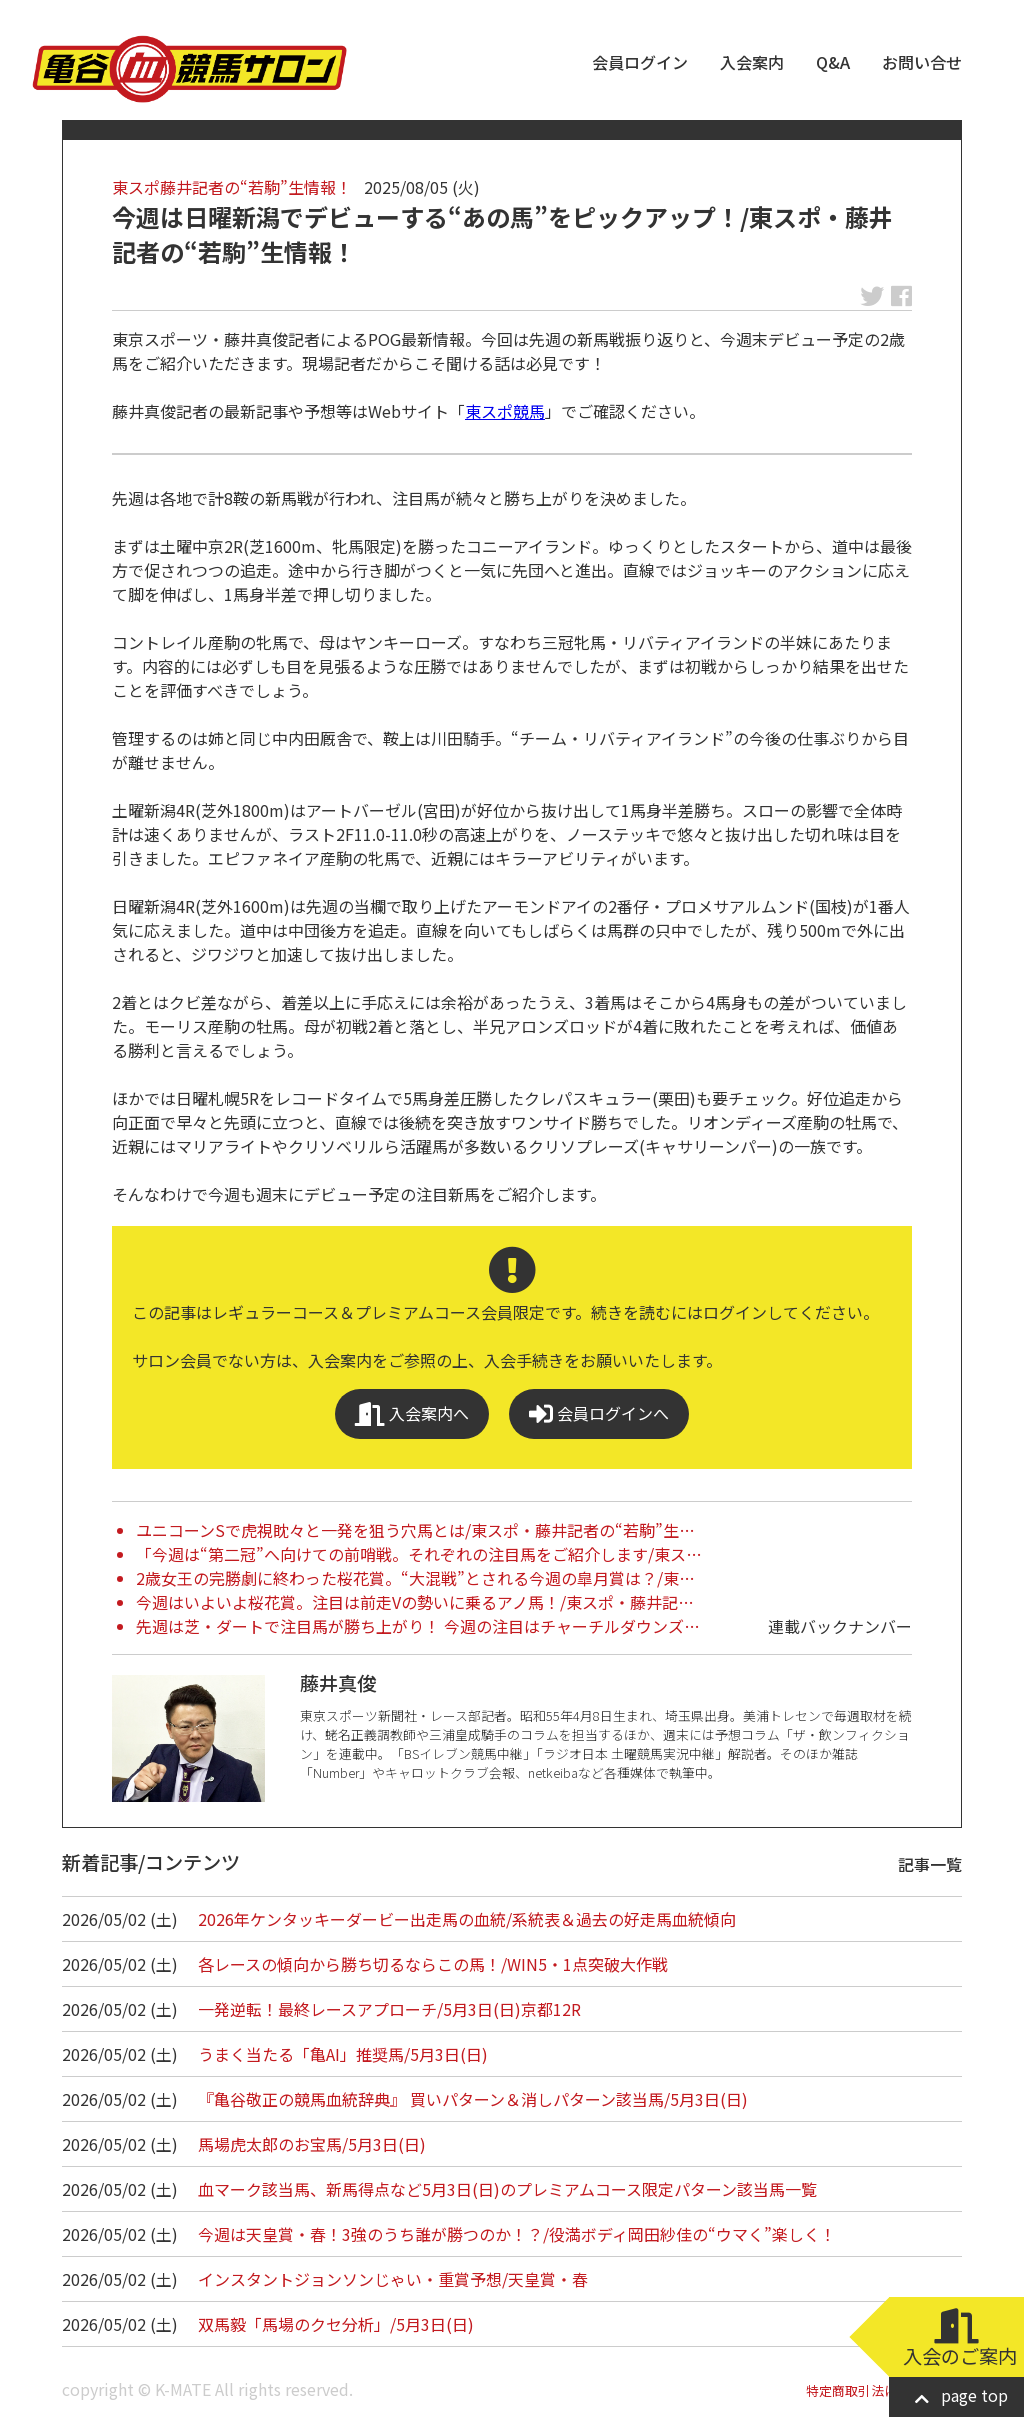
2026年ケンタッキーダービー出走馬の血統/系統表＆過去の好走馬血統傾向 (467, 1919)
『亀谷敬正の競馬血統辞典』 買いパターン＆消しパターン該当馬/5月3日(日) (473, 2099)
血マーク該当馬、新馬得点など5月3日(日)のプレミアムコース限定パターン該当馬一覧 (507, 2189)
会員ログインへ (599, 1413)
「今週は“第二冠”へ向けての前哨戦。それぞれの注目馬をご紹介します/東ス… (419, 1554)
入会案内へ (412, 1413)
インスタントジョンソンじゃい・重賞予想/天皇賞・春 (393, 2279)
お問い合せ (922, 62)
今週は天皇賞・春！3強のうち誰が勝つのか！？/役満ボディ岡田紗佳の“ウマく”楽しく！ (517, 2234)
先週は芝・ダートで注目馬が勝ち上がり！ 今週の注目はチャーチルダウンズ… (418, 1626)
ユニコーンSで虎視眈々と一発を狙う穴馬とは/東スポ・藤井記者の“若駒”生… (415, 1530)
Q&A (833, 62)
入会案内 (752, 62)
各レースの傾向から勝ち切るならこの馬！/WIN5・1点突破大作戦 (433, 1964)
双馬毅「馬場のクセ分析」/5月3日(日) (336, 2324)
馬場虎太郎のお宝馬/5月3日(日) (312, 2144)
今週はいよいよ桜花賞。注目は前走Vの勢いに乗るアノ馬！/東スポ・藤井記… (415, 1602)
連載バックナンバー (840, 1626)
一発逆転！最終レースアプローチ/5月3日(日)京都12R (389, 2009)
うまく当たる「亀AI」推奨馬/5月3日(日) (343, 2054)
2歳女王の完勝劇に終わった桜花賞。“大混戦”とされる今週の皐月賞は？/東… (415, 1578)
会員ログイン (640, 62)
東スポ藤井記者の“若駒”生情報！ (232, 187)
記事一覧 (930, 1864)
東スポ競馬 (505, 411)
